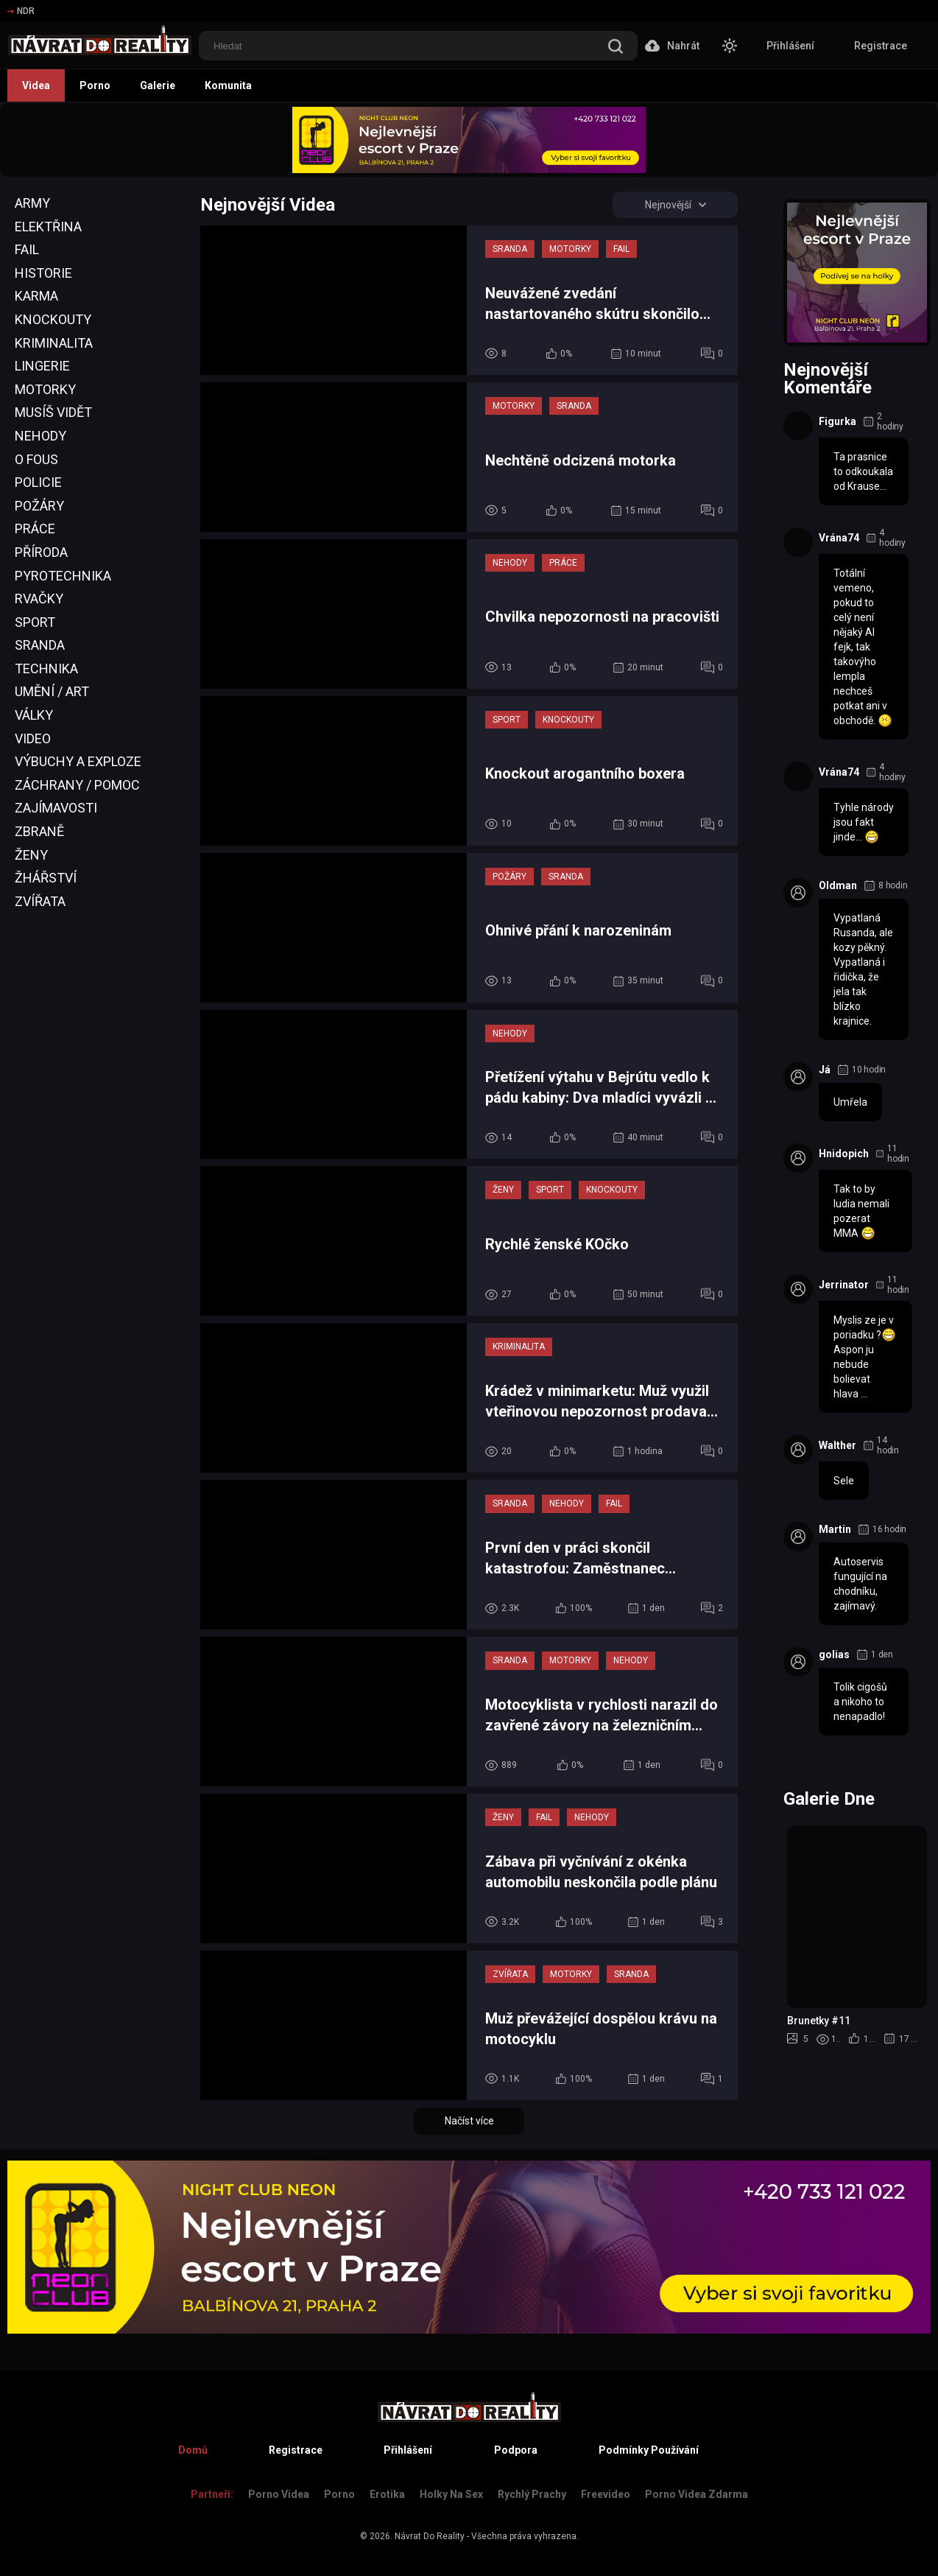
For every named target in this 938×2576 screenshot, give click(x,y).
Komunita (228, 85)
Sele (843, 1481)
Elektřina (48, 226)
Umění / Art (52, 691)
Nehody (40, 435)
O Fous (36, 459)
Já (825, 1069)
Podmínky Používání (649, 2450)
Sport (35, 622)
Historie (43, 273)
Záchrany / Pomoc (77, 785)
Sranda (40, 645)
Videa (36, 85)
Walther (837, 1445)
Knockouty (53, 319)
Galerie (157, 85)
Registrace (880, 46)
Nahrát (672, 45)
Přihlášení (790, 46)
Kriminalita (54, 343)
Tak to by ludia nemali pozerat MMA (861, 1211)
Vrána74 (839, 538)
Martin (835, 1529)
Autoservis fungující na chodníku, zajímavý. (860, 1584)
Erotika (387, 2494)
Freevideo (605, 2494)
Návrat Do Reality (430, 2536)
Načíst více (469, 2121)
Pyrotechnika (63, 575)
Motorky (45, 389)
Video (33, 738)
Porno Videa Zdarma (696, 2494)
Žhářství (46, 877)
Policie (38, 482)
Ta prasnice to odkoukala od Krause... (863, 471)
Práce (35, 528)
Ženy (31, 855)
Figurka (837, 421)
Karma (36, 295)
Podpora (515, 2450)
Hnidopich (844, 1153)
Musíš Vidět (53, 412)
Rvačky (39, 598)
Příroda (41, 552)
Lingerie (42, 365)
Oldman (838, 885)
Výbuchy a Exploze (78, 761)
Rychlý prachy (532, 2494)
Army (32, 203)
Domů (193, 2450)
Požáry (39, 505)
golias (834, 1654)
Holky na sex (451, 2494)
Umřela (850, 1102)
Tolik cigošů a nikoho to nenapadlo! (860, 1701)
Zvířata (40, 901)
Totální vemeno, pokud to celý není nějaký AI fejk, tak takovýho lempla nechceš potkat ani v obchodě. (862, 647)
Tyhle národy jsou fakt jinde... (863, 822)
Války (34, 715)
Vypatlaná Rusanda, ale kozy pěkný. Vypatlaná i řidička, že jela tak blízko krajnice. (863, 969)
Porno (95, 85)
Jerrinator (844, 1285)
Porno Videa (278, 2494)
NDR (21, 11)
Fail (27, 249)
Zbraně (39, 831)
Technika (46, 668)
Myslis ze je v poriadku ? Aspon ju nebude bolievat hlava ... (864, 1357)
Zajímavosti (56, 807)
